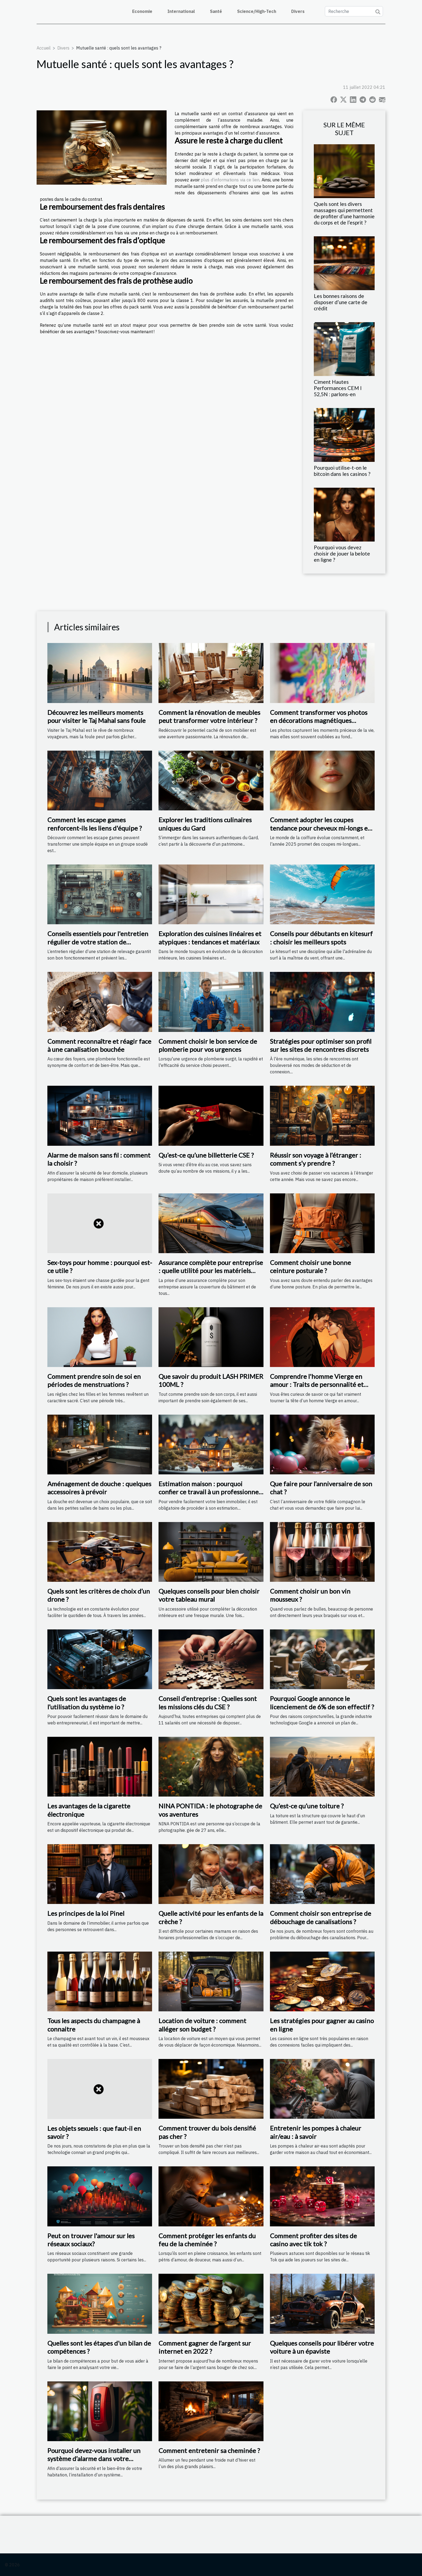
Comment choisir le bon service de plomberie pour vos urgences (208, 1045)
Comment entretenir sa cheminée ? (209, 2450)
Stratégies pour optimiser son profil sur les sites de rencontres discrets (320, 1045)
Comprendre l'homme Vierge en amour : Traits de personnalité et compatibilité (317, 1384)
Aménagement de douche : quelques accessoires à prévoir (99, 1488)
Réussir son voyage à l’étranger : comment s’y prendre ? (315, 1159)
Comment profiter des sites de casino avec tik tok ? (313, 2240)
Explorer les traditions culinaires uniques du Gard (205, 824)
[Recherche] (354, 11)
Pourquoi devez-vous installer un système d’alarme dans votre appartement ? (93, 2459)
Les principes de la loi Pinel (85, 1913)
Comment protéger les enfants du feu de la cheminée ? (207, 2240)
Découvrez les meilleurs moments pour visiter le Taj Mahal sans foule (96, 716)
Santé (216, 11)
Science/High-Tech (256, 11)
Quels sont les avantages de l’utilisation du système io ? (86, 1702)
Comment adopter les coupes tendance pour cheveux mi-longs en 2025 (320, 828)
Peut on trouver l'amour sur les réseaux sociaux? (91, 2240)
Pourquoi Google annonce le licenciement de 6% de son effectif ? (322, 1702)
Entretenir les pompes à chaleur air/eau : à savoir (315, 2132)
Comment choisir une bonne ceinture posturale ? (310, 1266)
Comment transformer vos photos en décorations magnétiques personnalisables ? (318, 720)
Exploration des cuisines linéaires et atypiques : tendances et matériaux (210, 938)
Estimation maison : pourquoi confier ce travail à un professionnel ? (209, 1492)
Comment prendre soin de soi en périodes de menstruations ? (94, 1380)
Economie (142, 11)
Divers (298, 11)
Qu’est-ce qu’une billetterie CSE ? (206, 1155)
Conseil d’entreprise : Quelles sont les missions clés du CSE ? (208, 1702)
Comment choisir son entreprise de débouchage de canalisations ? (320, 1917)
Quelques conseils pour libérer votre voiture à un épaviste (322, 2347)
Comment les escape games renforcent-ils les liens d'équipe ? (94, 824)
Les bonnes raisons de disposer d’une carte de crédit (340, 302)
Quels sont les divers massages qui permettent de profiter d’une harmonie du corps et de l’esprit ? (344, 213)
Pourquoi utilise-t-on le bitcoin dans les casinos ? (342, 471)
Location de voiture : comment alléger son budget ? (202, 2025)
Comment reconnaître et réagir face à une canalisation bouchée (99, 1045)
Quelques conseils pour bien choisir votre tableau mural (209, 1595)
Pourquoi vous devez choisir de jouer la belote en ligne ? (342, 553)
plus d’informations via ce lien (230, 179)
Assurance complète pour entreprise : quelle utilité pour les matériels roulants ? (211, 1271)
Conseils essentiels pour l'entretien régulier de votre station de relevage (97, 942)
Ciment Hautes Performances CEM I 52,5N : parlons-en (338, 388)
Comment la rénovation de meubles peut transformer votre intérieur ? (209, 716)
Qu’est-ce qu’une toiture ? (307, 1806)
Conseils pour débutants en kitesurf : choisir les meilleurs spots (321, 938)
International (181, 11)
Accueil (44, 48)
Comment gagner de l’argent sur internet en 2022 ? (205, 2347)
